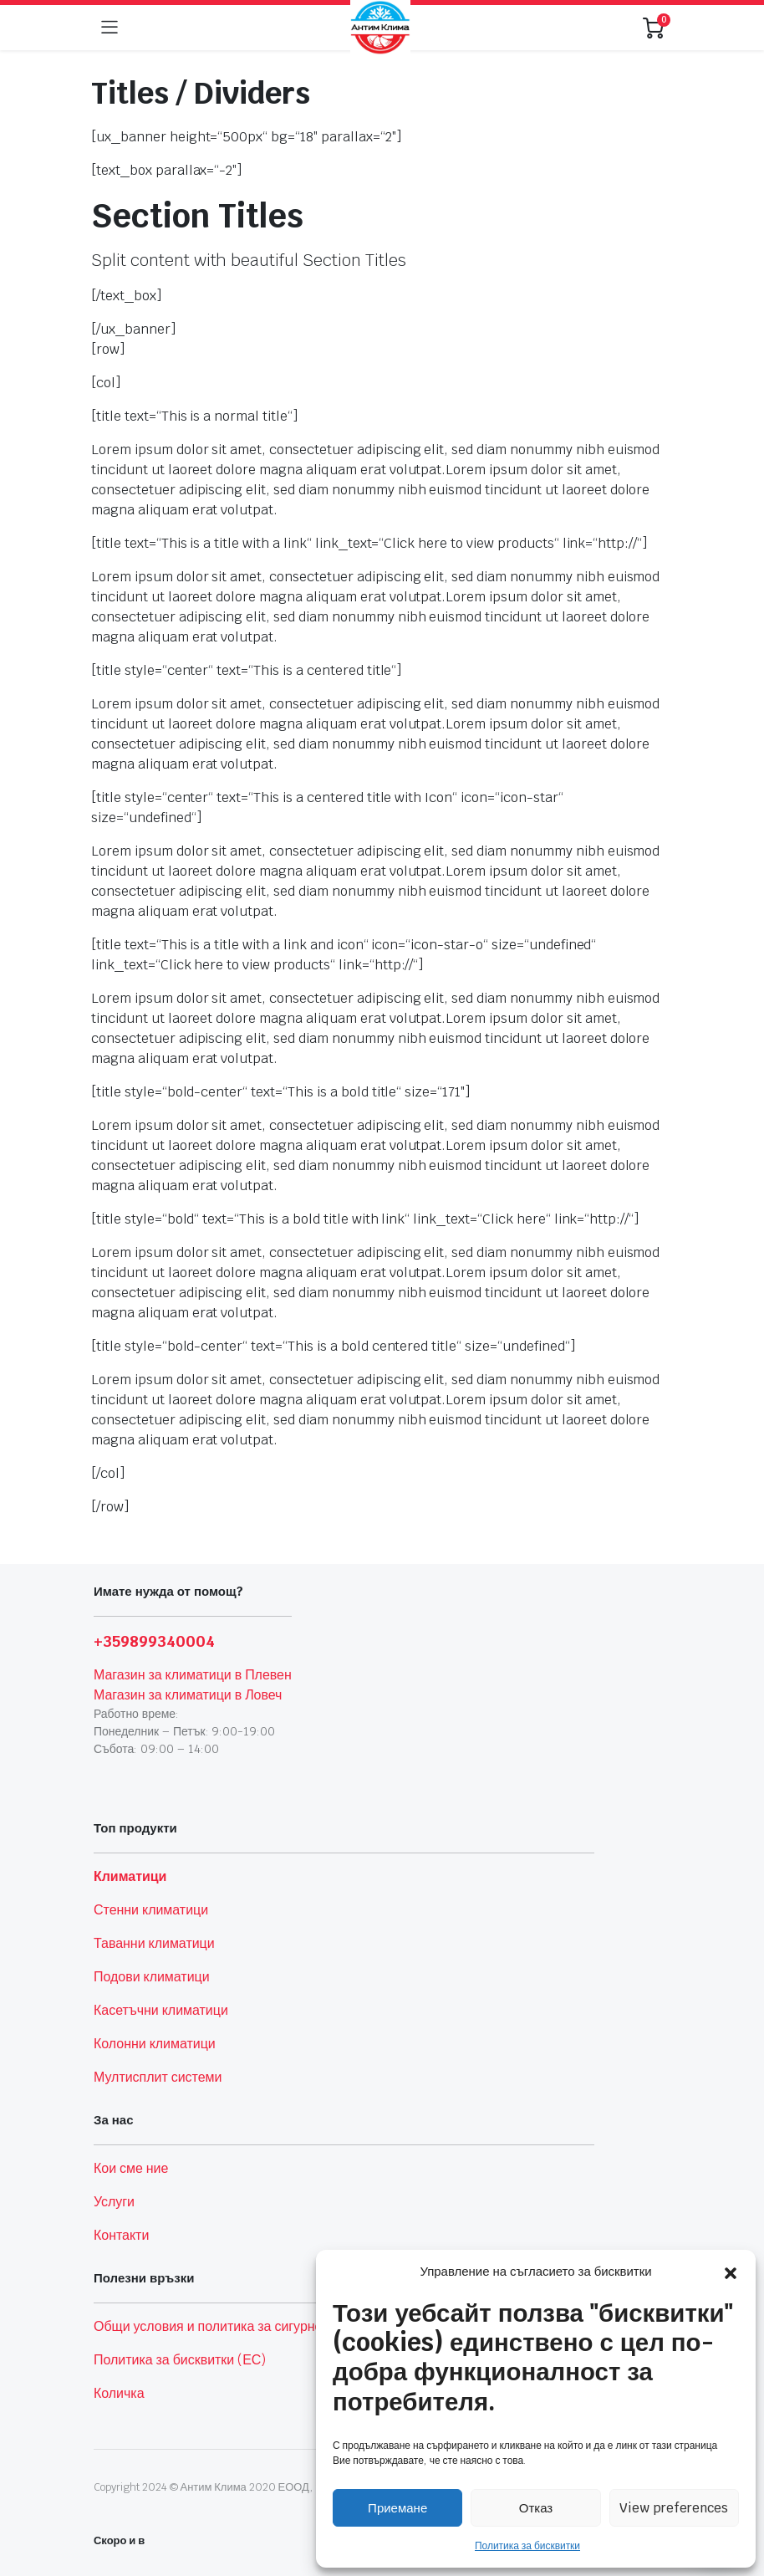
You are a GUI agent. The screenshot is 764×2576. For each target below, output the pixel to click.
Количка (119, 2393)
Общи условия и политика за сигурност (214, 2326)
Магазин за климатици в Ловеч (188, 1695)
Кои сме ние (131, 2168)
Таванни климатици (154, 1943)
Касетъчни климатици (161, 2010)
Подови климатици (152, 1977)
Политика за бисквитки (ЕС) (180, 2360)
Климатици (130, 1876)
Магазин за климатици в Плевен (193, 1675)
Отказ (536, 2508)
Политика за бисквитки (527, 2546)
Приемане (397, 2508)
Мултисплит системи (158, 2077)
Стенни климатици (151, 1910)
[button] (730, 2272)
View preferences (673, 2508)
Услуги (114, 2202)
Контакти (121, 2235)
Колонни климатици (155, 2043)
